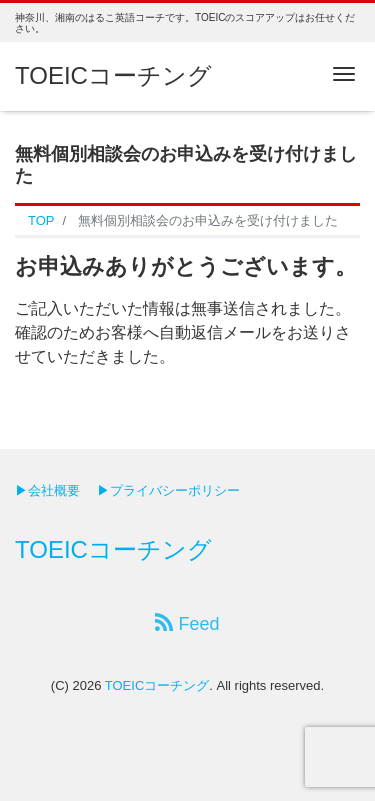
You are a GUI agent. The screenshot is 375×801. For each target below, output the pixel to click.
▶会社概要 (47, 490)
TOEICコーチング (113, 75)
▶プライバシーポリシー (168, 490)
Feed (187, 623)
